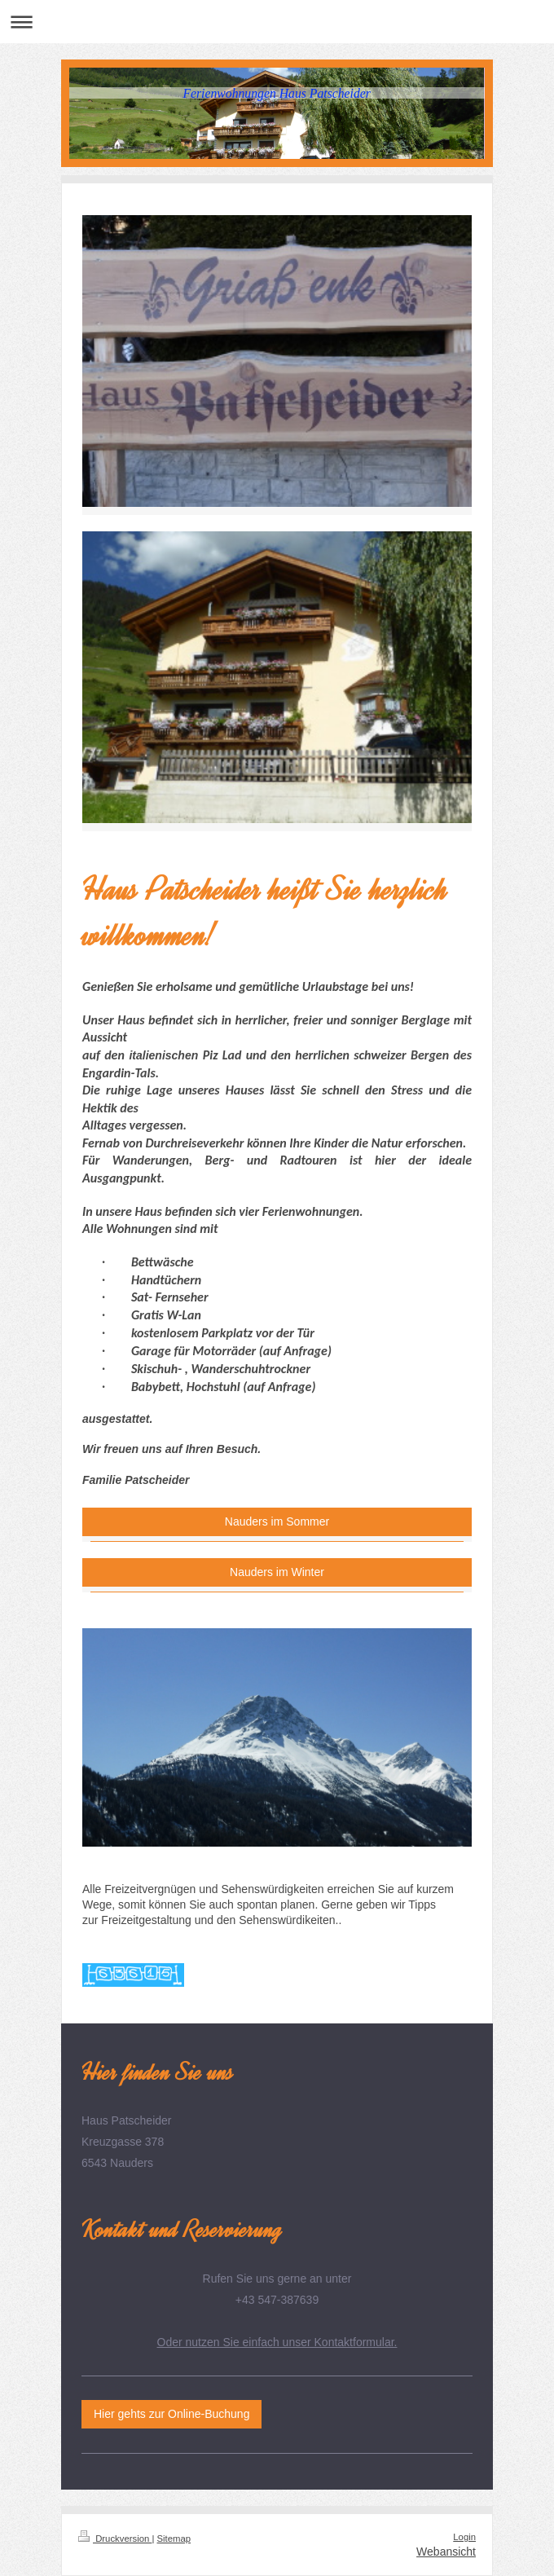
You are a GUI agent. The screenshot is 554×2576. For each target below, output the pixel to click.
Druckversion (115, 2538)
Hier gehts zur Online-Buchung (171, 2413)
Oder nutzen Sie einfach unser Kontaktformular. (277, 2342)
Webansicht (446, 2551)
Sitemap (174, 2538)
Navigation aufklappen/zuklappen (277, 21)
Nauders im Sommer (277, 1521)
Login (464, 2537)
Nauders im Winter (277, 1572)
